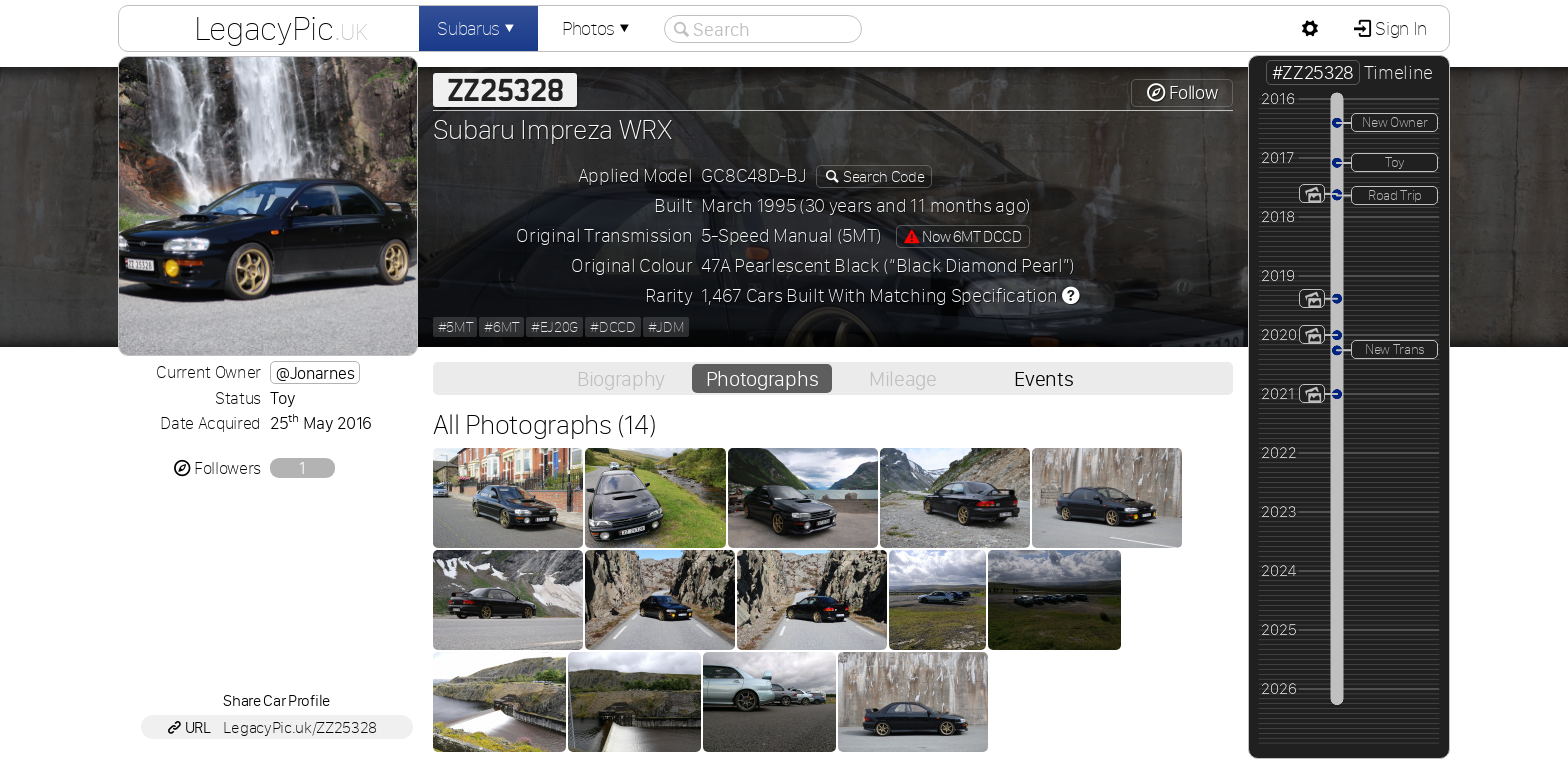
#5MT (455, 327)
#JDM (666, 327)
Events (1043, 378)
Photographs (762, 378)
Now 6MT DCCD (963, 236)
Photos (598, 28)
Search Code (882, 176)
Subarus (478, 28)
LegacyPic (281, 28)
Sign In (1399, 28)
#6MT (501, 327)
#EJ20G (554, 327)
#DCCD (612, 327)
